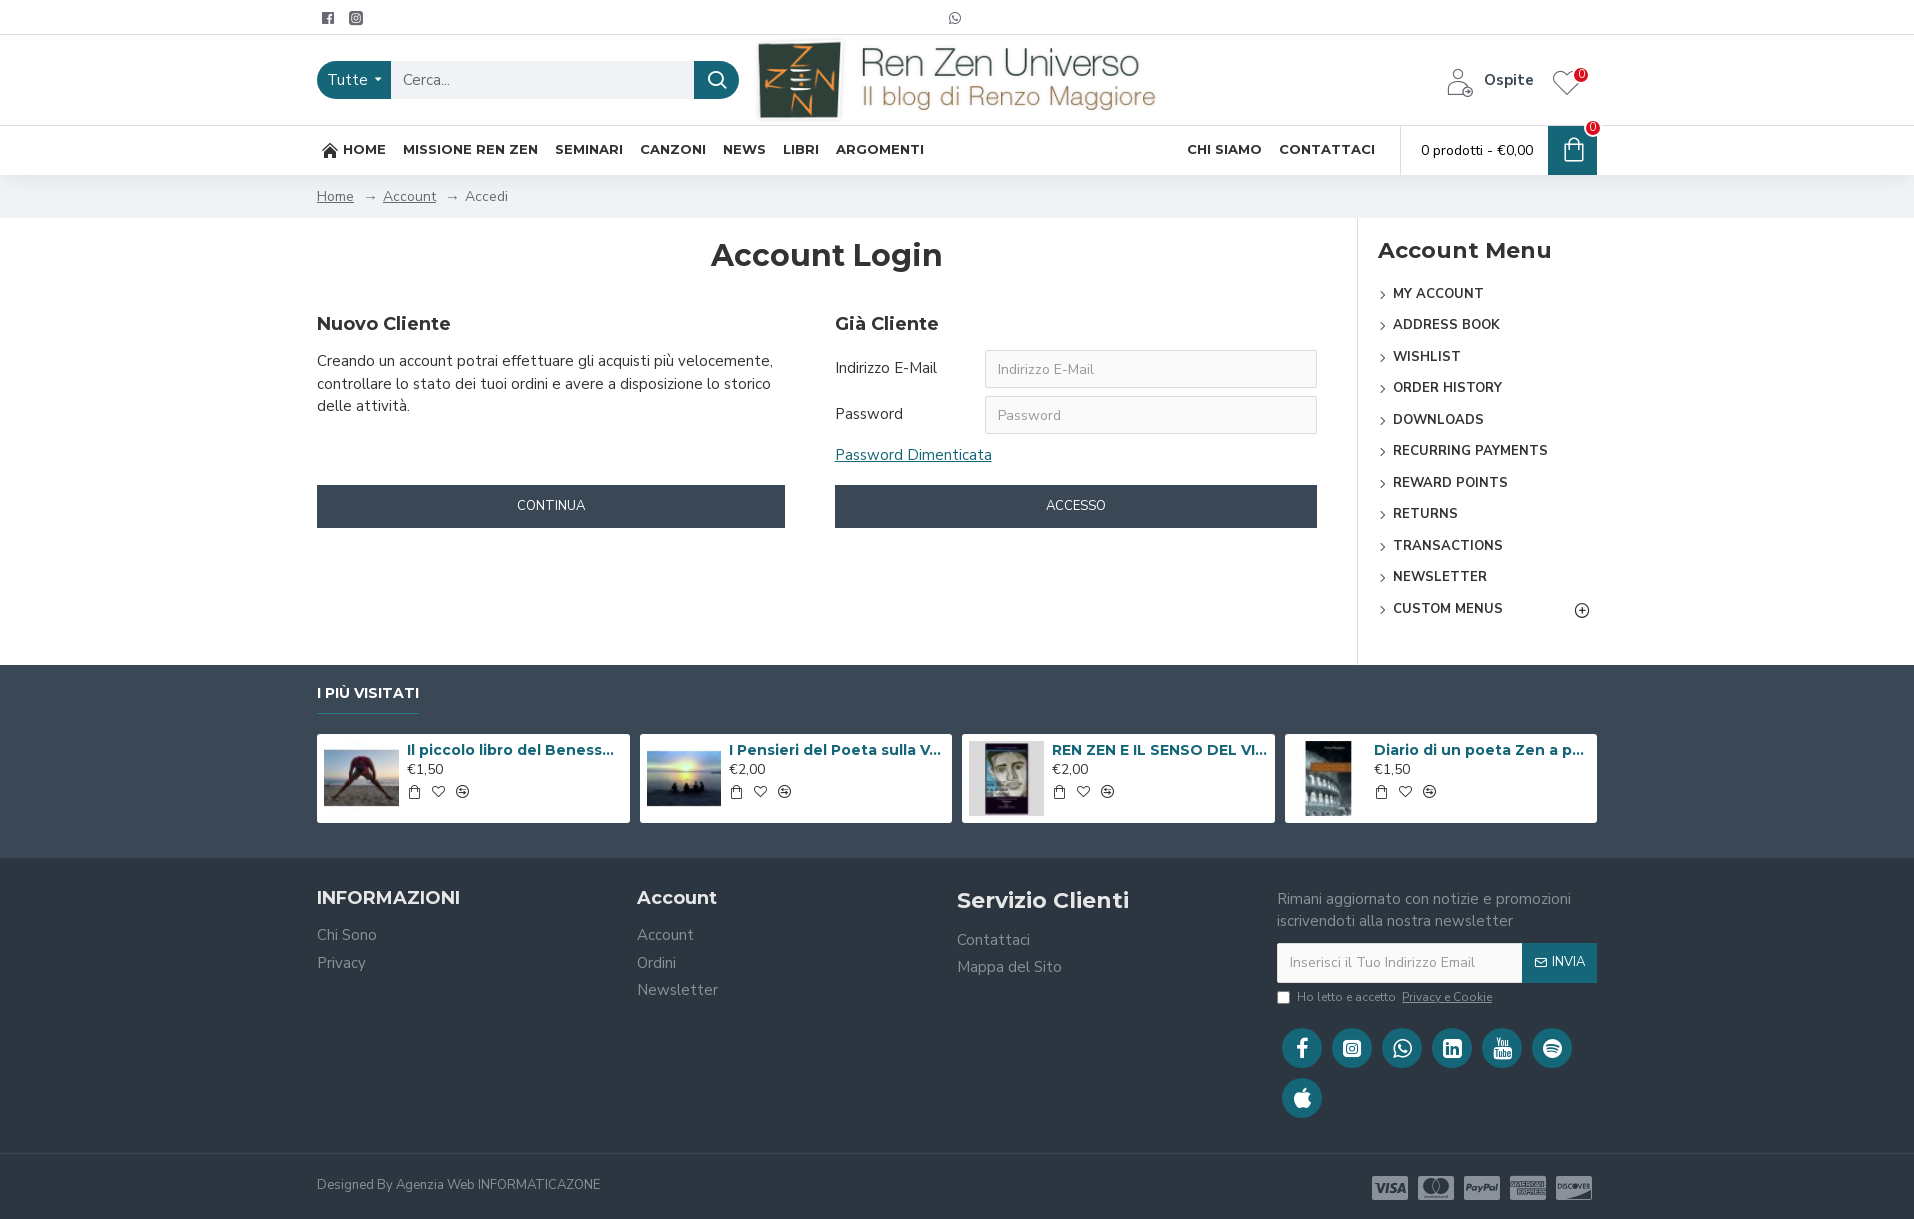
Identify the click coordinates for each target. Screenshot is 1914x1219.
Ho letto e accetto (1386, 997)
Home (335, 196)
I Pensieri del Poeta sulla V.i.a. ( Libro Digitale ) (837, 750)
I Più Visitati (368, 693)
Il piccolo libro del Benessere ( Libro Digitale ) (515, 750)
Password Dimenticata (913, 455)
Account (409, 196)
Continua (551, 506)
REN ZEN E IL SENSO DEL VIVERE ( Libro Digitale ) (1160, 750)
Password (869, 414)
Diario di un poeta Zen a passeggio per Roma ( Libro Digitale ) (1482, 750)
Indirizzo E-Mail (886, 368)
